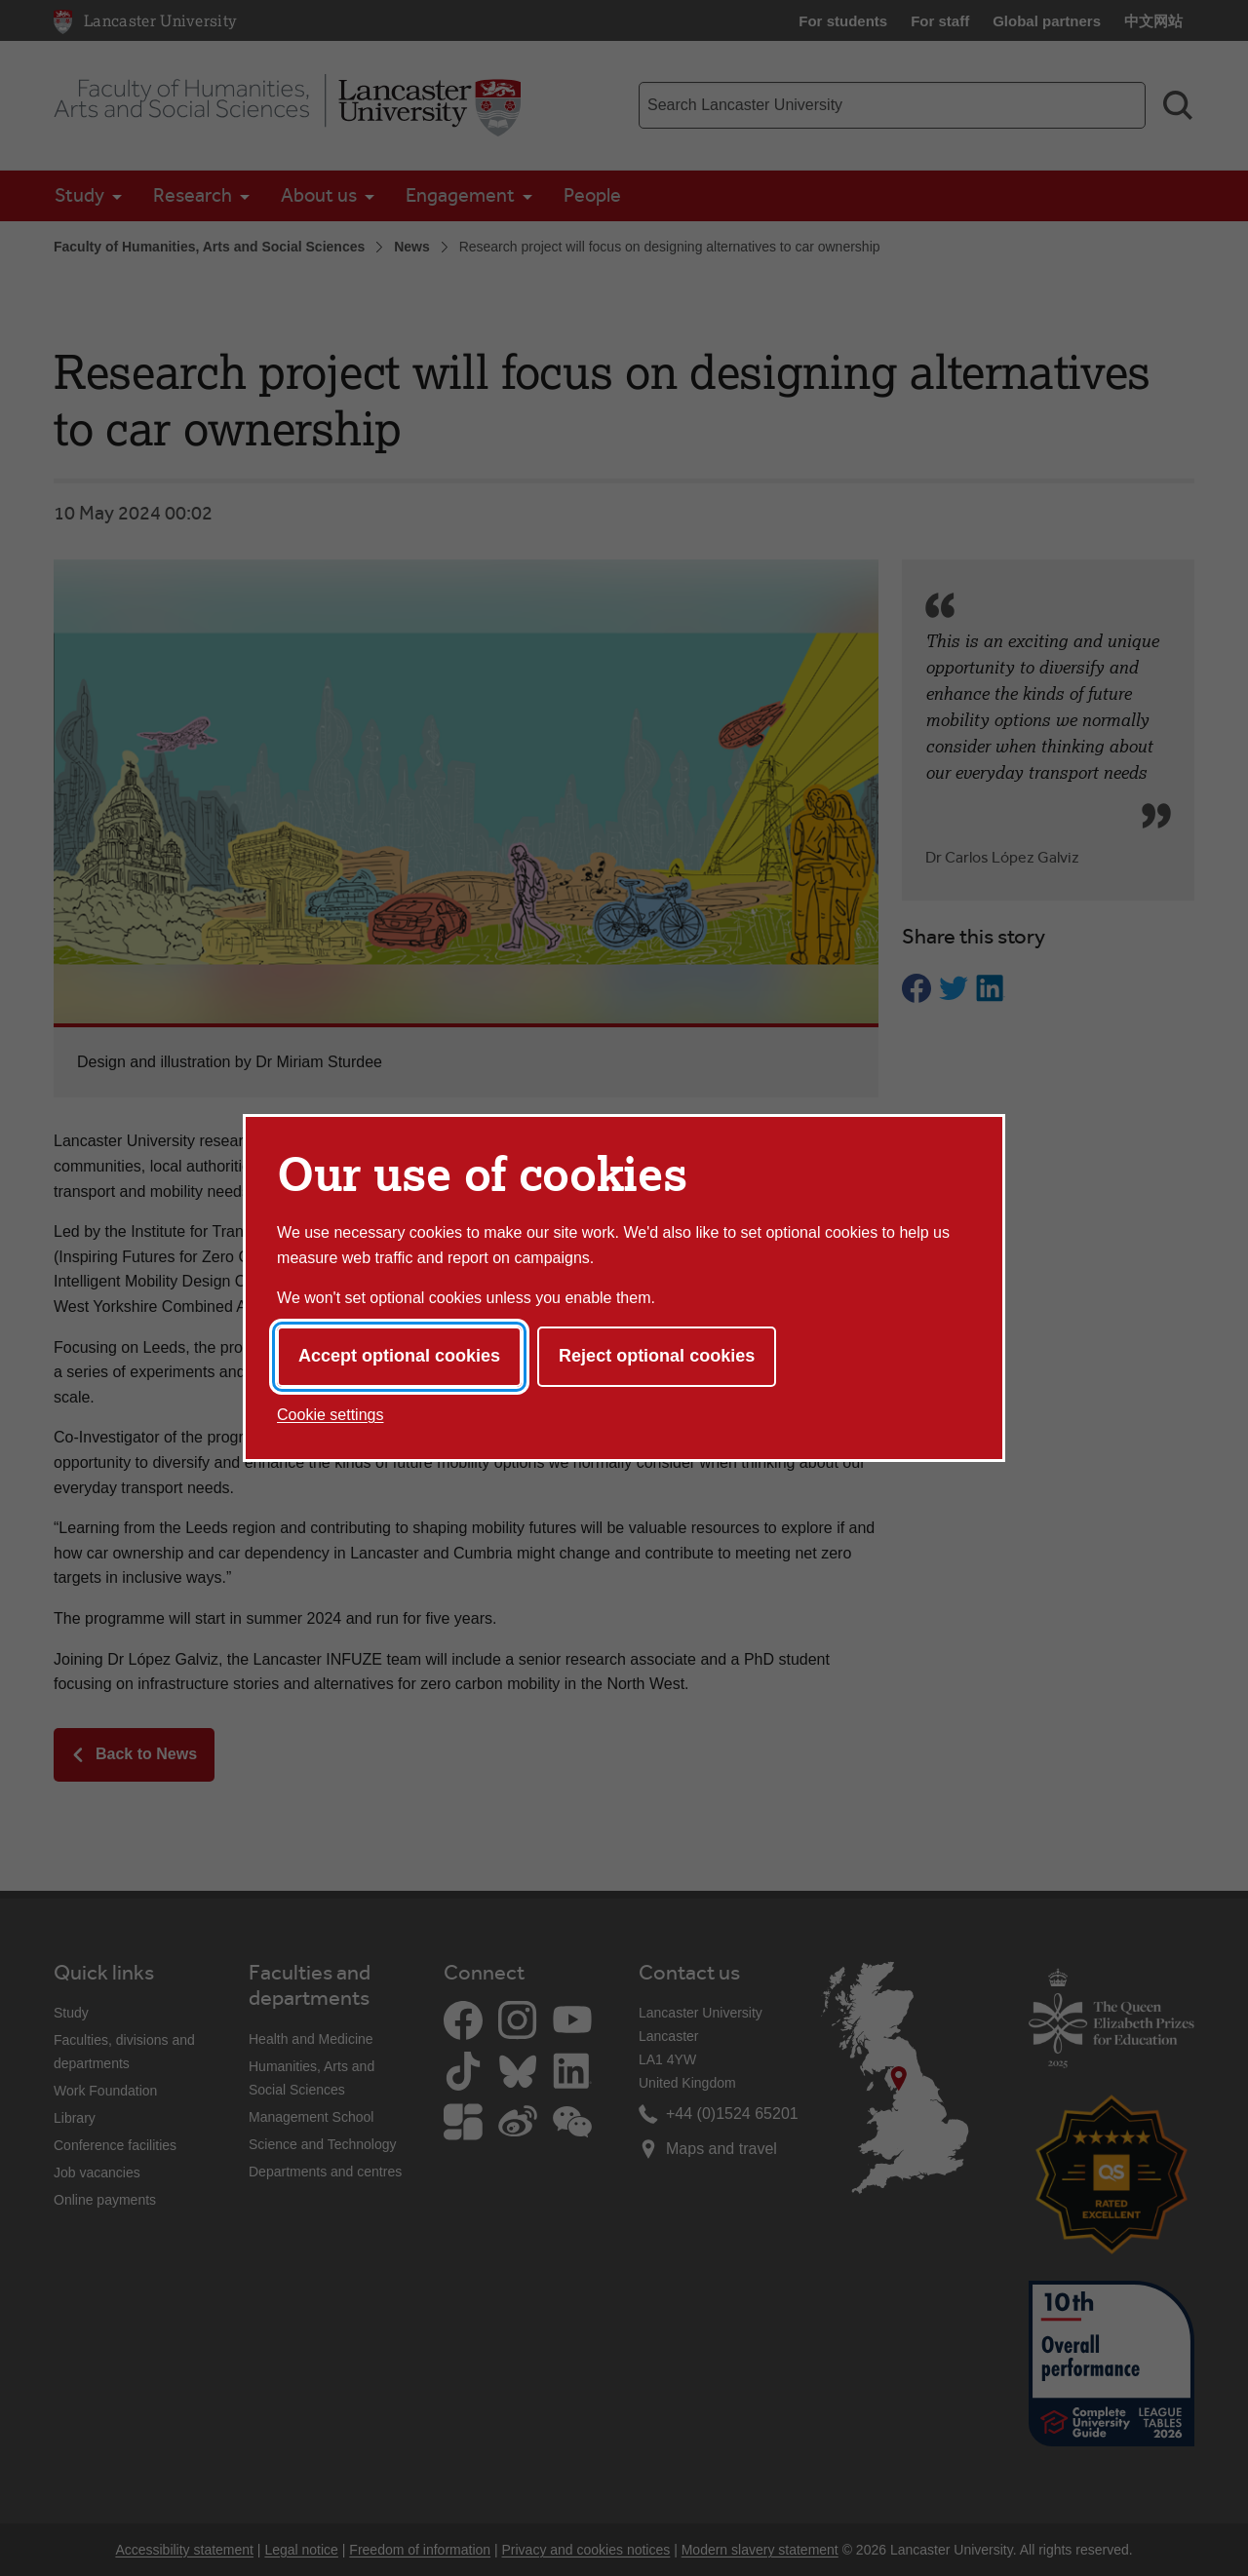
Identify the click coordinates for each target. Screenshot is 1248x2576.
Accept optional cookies (399, 1355)
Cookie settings (330, 1414)
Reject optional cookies (657, 1355)
